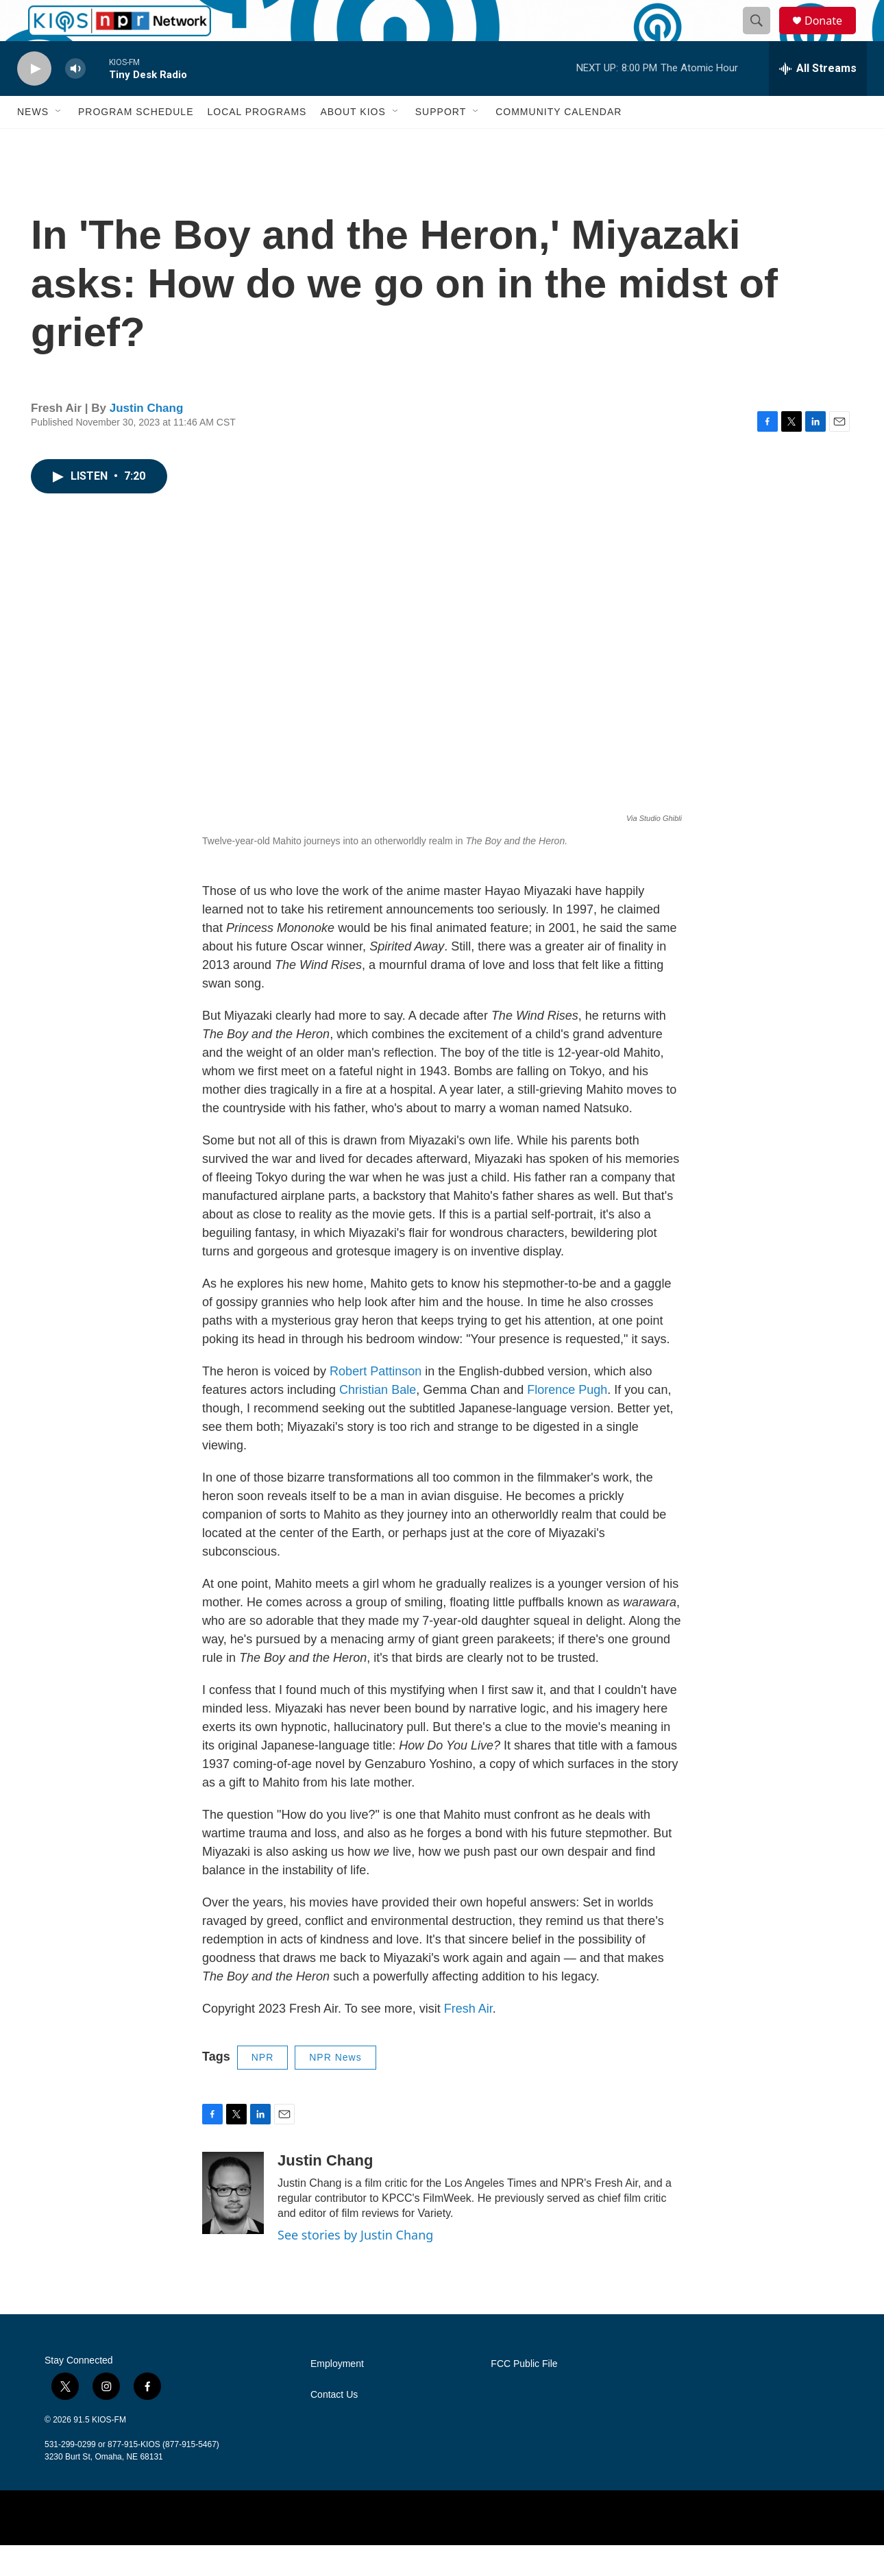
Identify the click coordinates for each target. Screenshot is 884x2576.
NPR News (335, 2088)
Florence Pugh (567, 1420)
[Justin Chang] (233, 2224)
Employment (337, 2395)
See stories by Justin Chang (355, 2265)
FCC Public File (524, 2395)
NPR (262, 2088)
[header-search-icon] (762, 36)
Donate (832, 36)
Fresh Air (468, 2039)
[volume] (75, 99)
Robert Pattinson (373, 1402)
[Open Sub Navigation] (58, 142)
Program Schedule (135, 142)
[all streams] (818, 99)
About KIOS (352, 142)
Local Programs (256, 142)
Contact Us (334, 2425)
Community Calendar (558, 142)
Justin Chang (147, 438)
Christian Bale (377, 1420)
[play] (34, 100)
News (33, 142)
